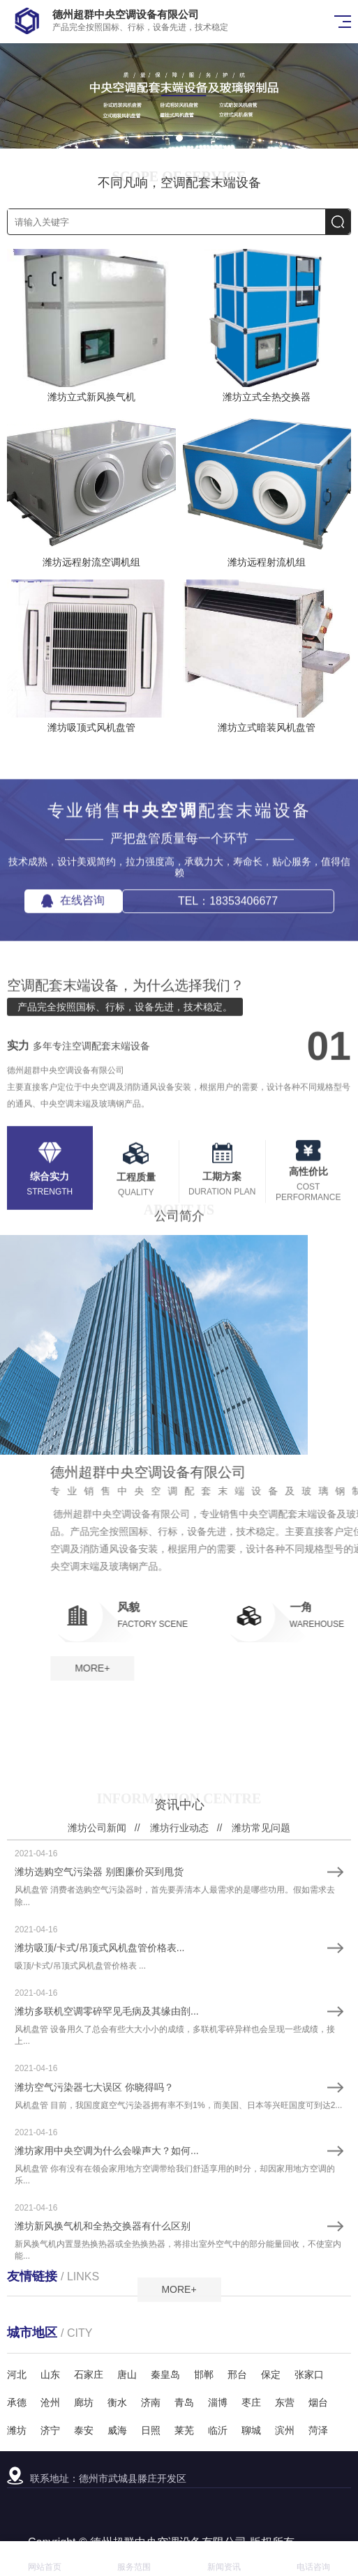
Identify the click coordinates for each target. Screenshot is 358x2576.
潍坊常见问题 (261, 2143)
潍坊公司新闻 (97, 2143)
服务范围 (134, 2559)
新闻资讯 (224, 2559)
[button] (179, 138)
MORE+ (291, 1668)
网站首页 (44, 2559)
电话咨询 (313, 2559)
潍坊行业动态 (179, 2143)
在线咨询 (73, 994)
